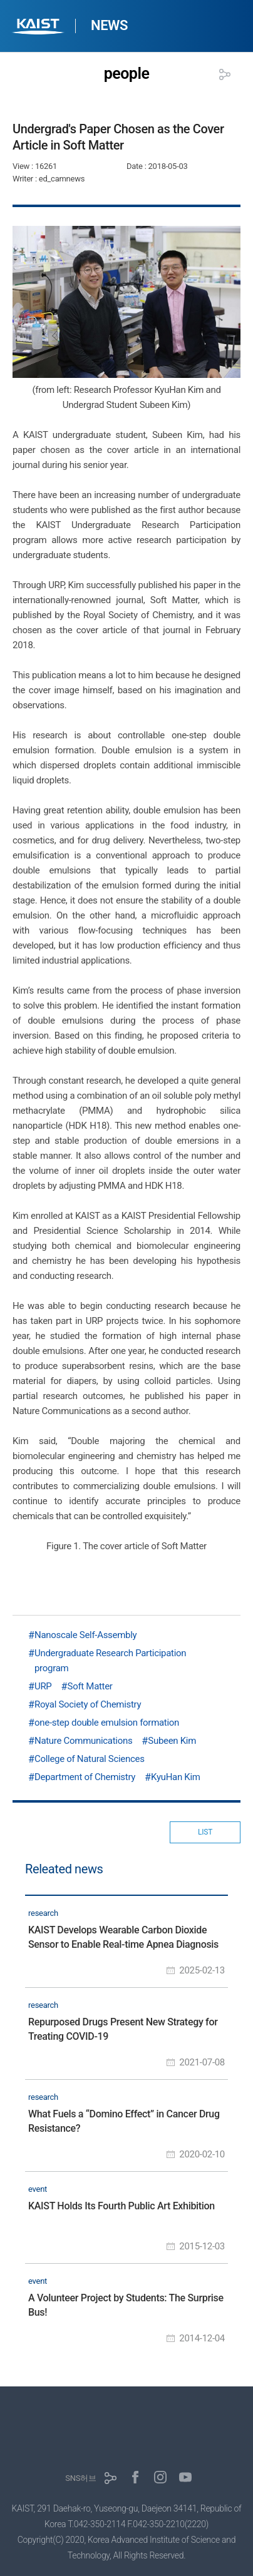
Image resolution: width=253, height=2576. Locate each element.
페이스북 (135, 2477)
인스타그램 (160, 2477)
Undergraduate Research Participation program (110, 1660)
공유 (224, 74)
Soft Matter (90, 1686)
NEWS (109, 25)
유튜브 (185, 2477)
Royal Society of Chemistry (87, 1704)
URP (43, 1686)
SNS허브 (80, 2478)
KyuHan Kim (175, 1777)
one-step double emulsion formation (106, 1722)
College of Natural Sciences (89, 1758)
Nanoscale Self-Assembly (85, 1635)
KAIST (39, 28)
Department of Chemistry (84, 1777)
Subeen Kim (172, 1740)
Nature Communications (83, 1740)
